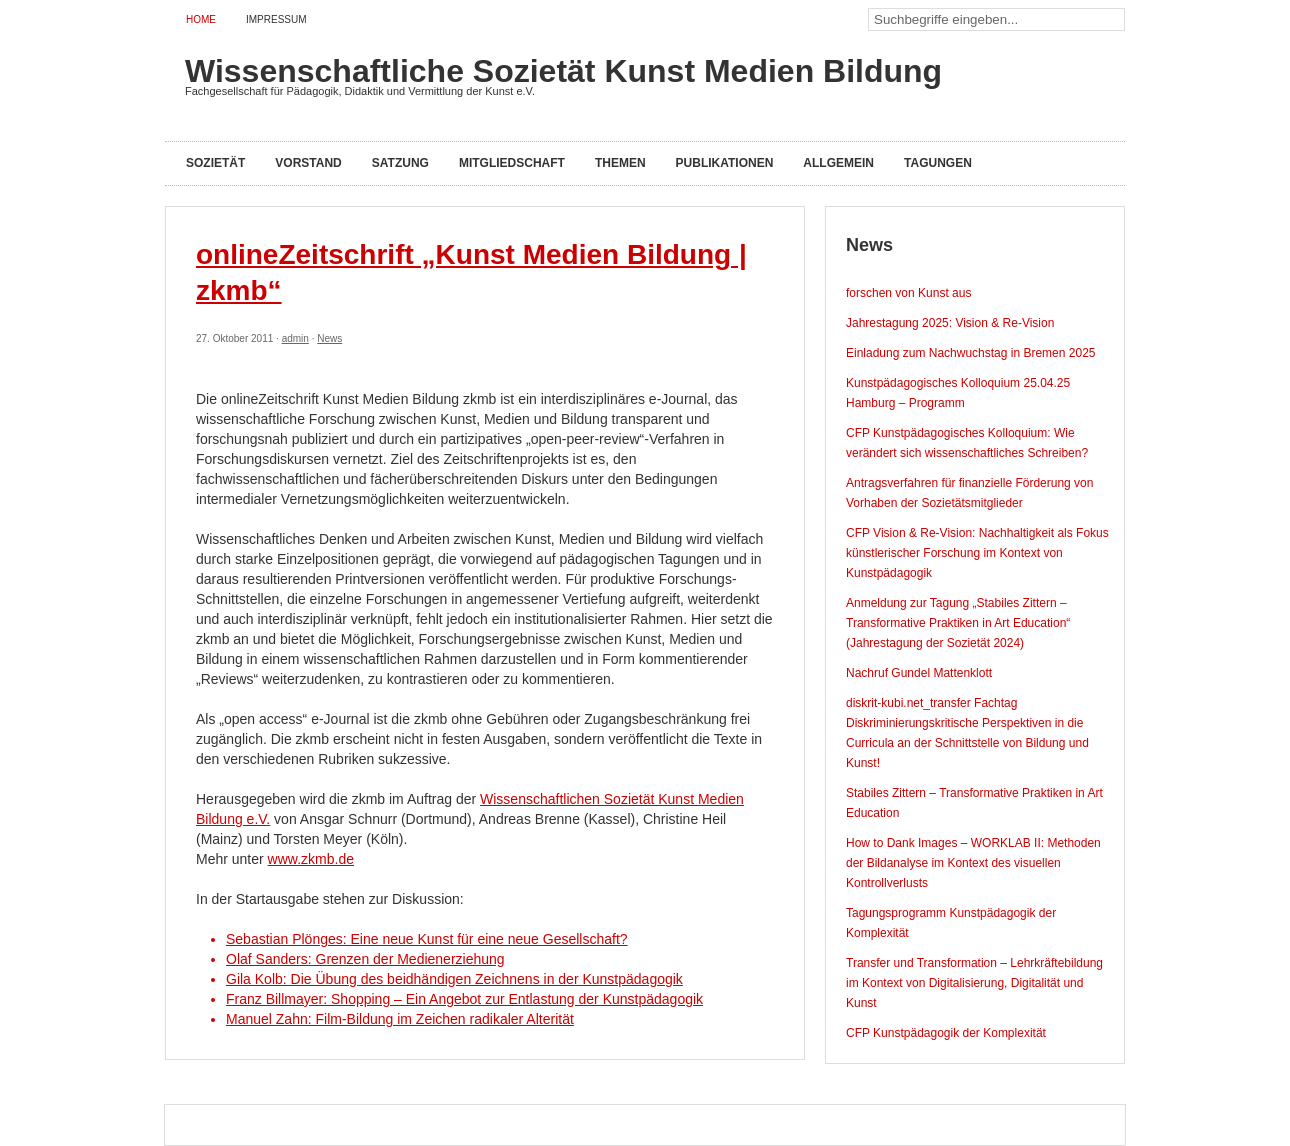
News (329, 338)
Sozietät (215, 163)
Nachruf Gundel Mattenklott (919, 673)
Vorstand (308, 163)
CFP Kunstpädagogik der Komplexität (946, 1033)
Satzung (400, 163)
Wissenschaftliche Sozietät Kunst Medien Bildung (563, 71)
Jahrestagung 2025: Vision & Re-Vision (950, 323)
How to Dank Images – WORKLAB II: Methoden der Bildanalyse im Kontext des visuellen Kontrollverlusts (973, 863)
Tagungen (938, 163)
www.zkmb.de (311, 859)
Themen (620, 163)
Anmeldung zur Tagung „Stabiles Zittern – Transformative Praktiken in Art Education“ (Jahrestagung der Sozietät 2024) (958, 623)
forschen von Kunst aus (908, 293)
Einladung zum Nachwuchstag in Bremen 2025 (970, 353)
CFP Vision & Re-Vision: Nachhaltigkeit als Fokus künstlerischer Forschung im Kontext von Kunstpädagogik (977, 553)
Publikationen (725, 163)
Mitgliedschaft (512, 163)
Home (201, 19)
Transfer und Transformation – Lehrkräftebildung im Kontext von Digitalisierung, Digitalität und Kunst (974, 983)
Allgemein (838, 163)
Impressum (276, 19)
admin (295, 338)
